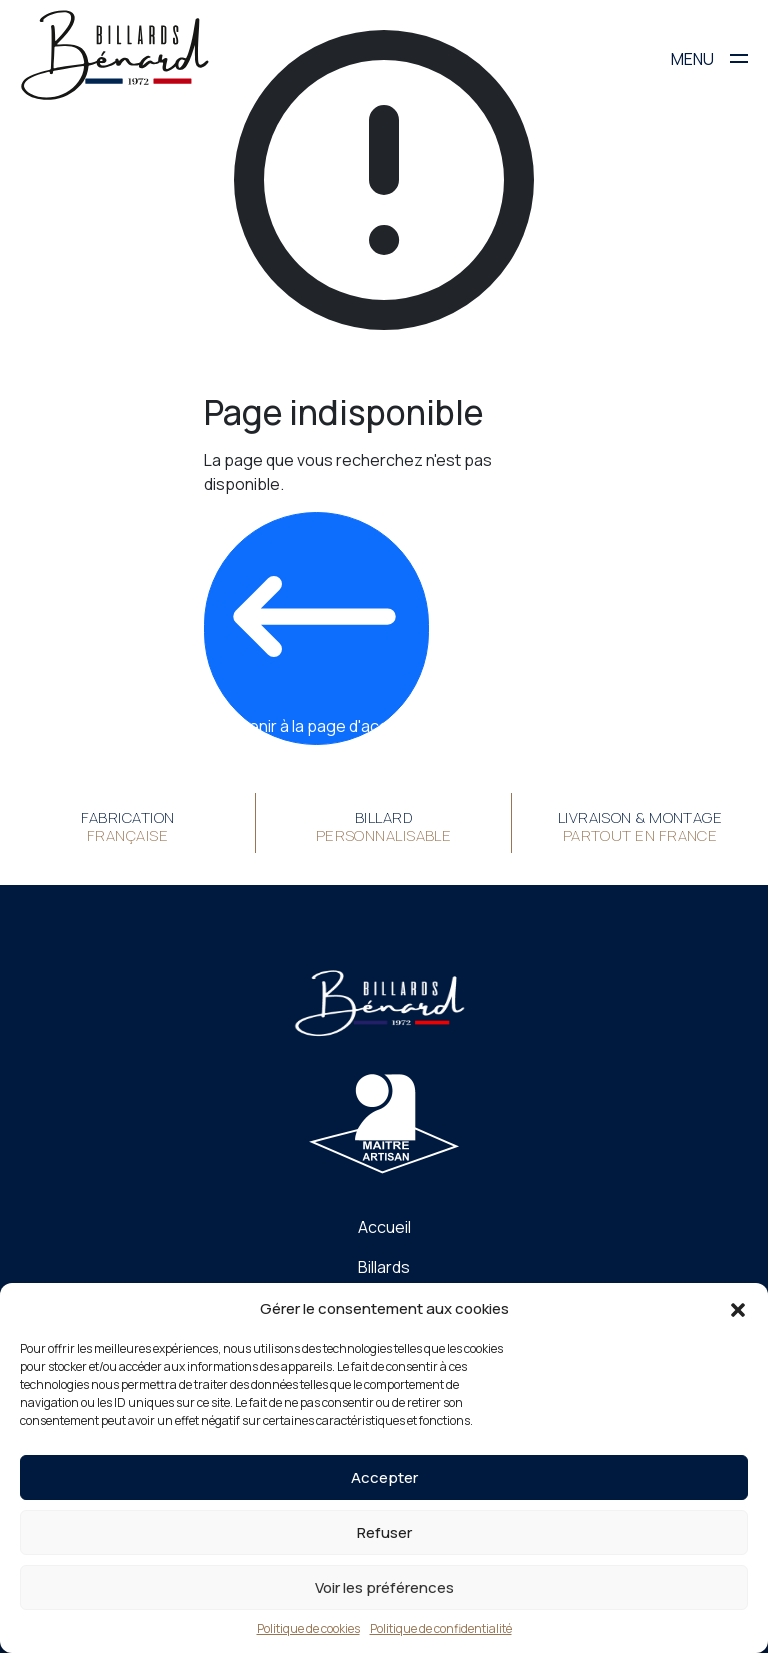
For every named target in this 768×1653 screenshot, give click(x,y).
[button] (738, 1309)
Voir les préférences (384, 1587)
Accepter (384, 1477)
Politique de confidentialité (441, 1628)
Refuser (384, 1532)
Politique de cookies (308, 1628)
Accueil (384, 1227)
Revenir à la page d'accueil (315, 628)
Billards (384, 1267)
